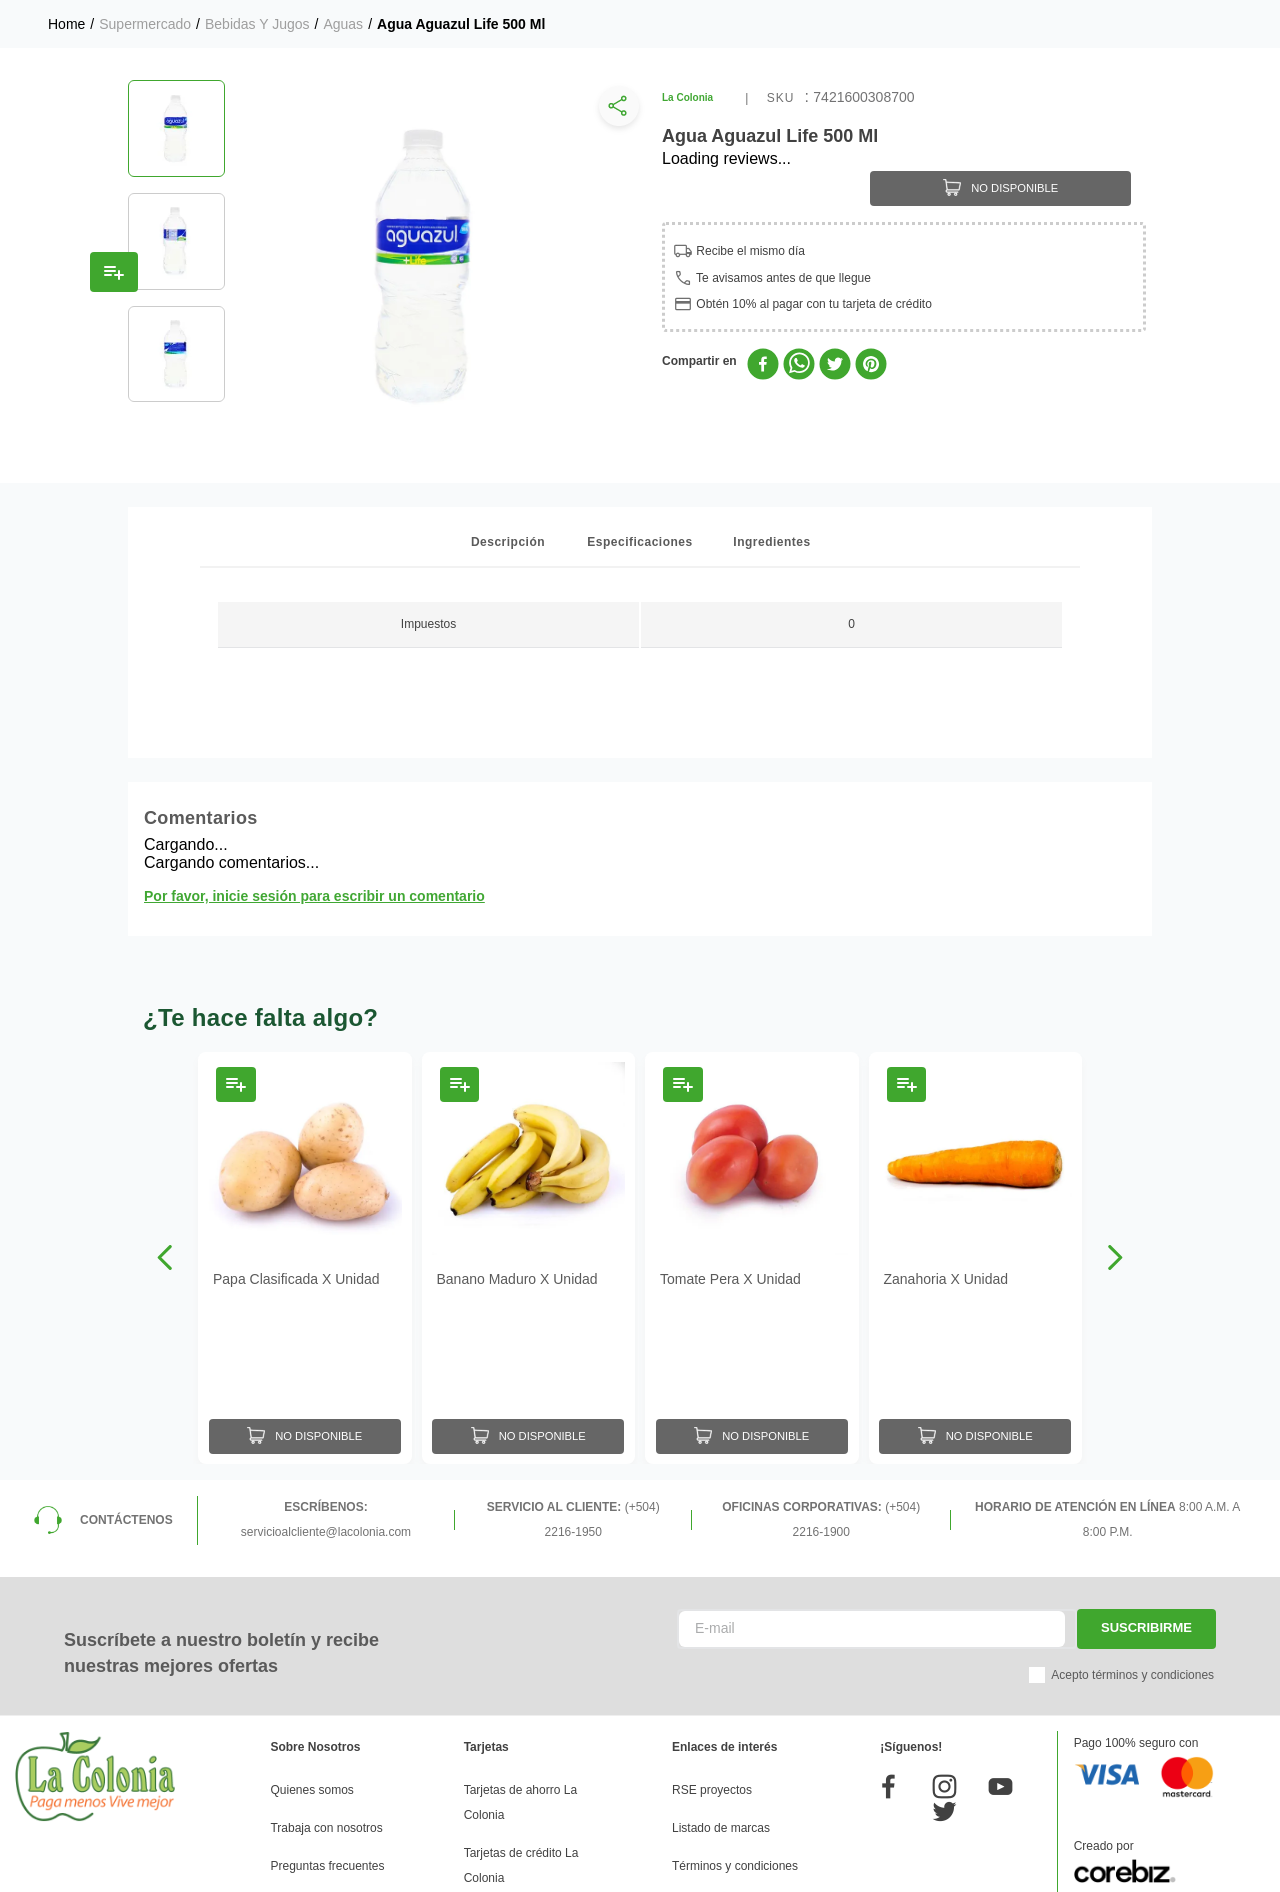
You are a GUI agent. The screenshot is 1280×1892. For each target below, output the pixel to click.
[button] (615, 111)
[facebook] (763, 366)
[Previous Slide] (165, 1257)
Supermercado (145, 24)
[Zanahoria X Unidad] (976, 1258)
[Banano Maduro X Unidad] (529, 1258)
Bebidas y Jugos (257, 24)
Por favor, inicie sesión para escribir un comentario (314, 896)
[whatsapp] (799, 366)
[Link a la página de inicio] (66, 24)
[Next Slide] (1114, 1257)
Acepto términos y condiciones (1132, 1675)
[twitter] (835, 366)
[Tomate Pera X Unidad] (752, 1258)
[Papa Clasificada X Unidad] (305, 1258)
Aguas (343, 24)
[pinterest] (871, 366)
